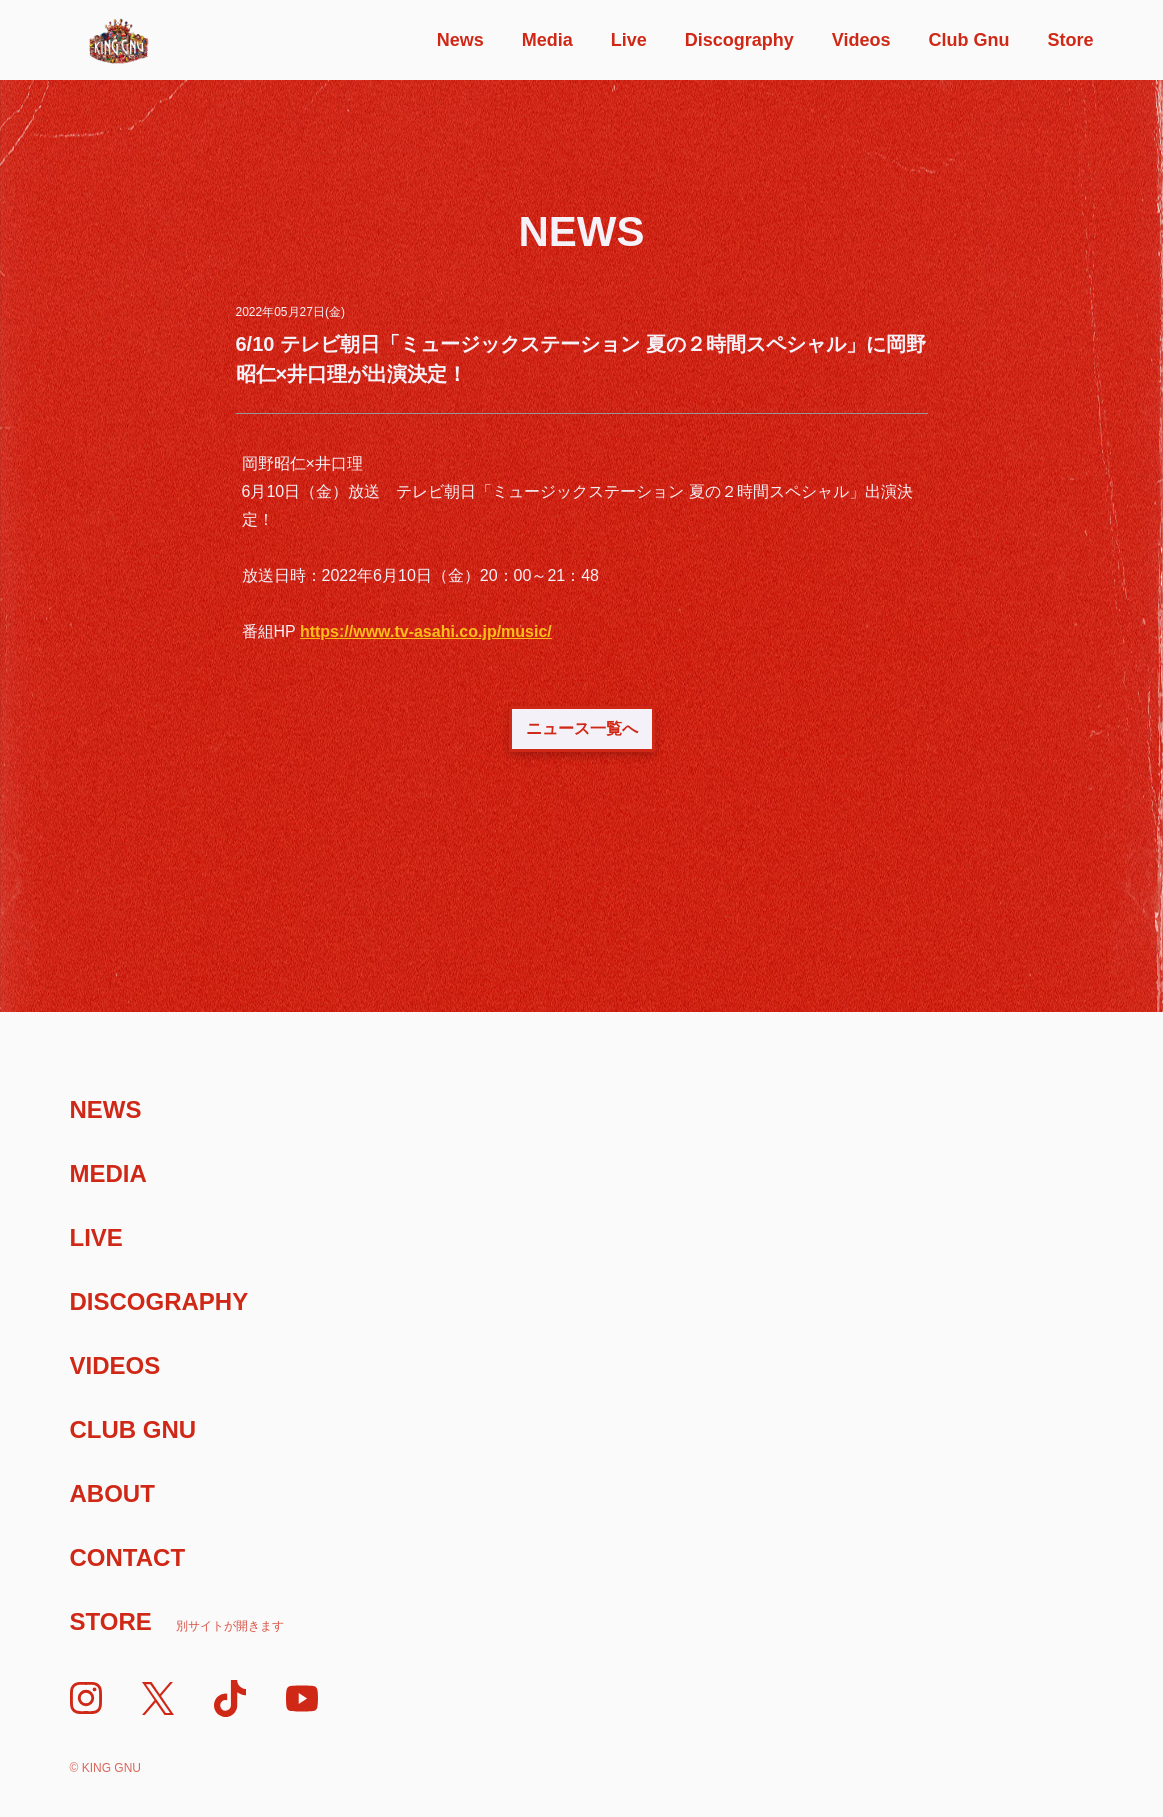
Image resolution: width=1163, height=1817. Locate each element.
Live (629, 40)
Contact (128, 1557)
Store (1070, 40)
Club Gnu (968, 40)
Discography (739, 40)
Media (547, 40)
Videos (861, 40)
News (460, 40)
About (112, 1493)
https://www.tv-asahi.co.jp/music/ (426, 631)
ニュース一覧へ (582, 728)
